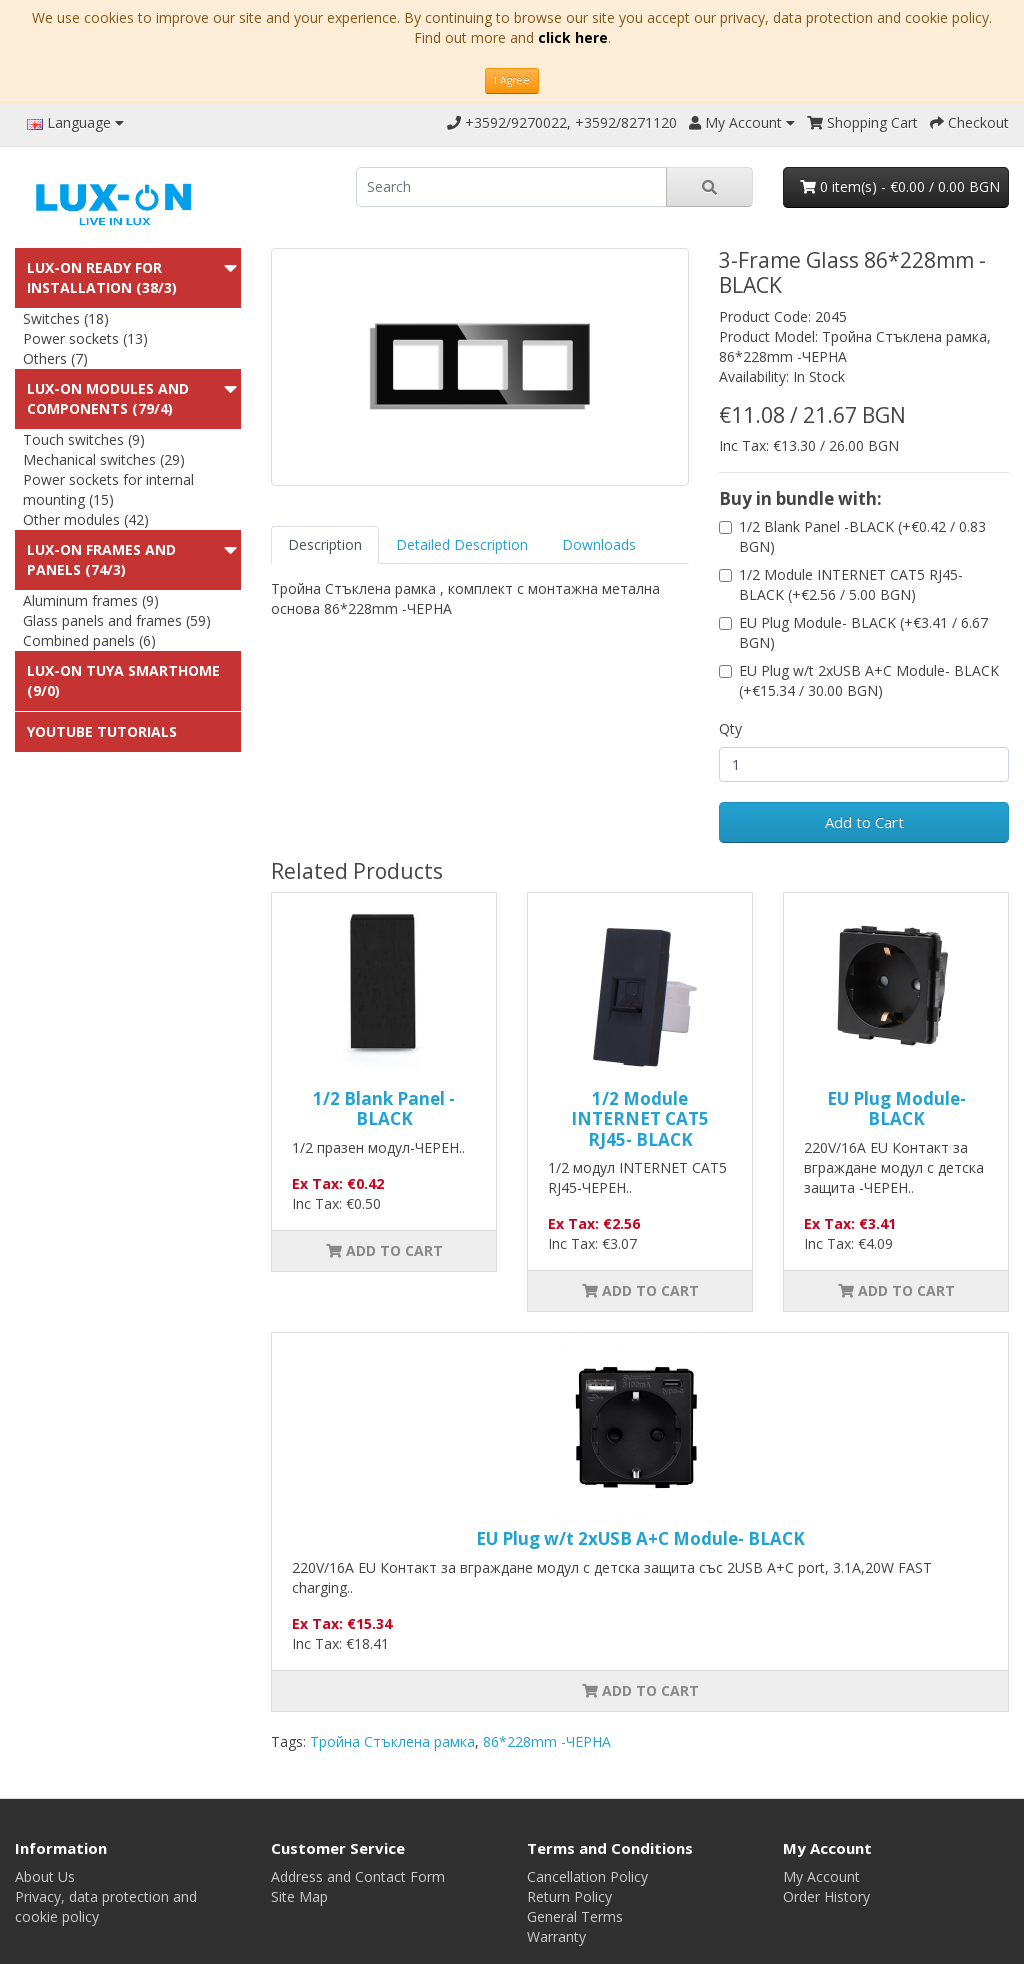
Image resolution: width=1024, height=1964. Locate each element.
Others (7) (55, 358)
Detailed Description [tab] (462, 544)
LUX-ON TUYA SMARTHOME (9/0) (123, 680)
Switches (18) (66, 318)
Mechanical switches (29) (104, 459)
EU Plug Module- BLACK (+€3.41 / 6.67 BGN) (863, 632)
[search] (511, 187)
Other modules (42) (86, 519)
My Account (821, 1876)
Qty (730, 728)
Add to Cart (864, 822)
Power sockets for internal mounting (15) (108, 489)
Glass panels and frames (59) (117, 620)
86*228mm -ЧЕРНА (547, 1741)
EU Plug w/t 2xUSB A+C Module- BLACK (640, 1538)
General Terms (575, 1916)
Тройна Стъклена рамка (392, 1741)
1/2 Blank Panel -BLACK (384, 1108)
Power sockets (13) (85, 338)
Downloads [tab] (599, 544)
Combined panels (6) (89, 640)
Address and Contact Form (358, 1876)
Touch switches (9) (84, 439)
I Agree (512, 80)
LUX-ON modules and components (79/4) (108, 398)
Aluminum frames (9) (91, 600)
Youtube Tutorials (102, 731)
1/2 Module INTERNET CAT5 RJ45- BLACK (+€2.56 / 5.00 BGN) (851, 584)
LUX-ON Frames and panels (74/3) (101, 559)
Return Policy (569, 1896)
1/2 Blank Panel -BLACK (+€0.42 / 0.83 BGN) (862, 536)
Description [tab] (325, 544)
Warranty (556, 1936)
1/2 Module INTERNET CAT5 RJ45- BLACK (640, 1119)
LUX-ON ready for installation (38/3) (102, 277)
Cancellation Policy (587, 1876)
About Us (45, 1876)
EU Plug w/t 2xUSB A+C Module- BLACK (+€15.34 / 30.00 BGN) (869, 680)
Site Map (299, 1896)
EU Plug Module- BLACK (896, 1108)
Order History (826, 1896)
